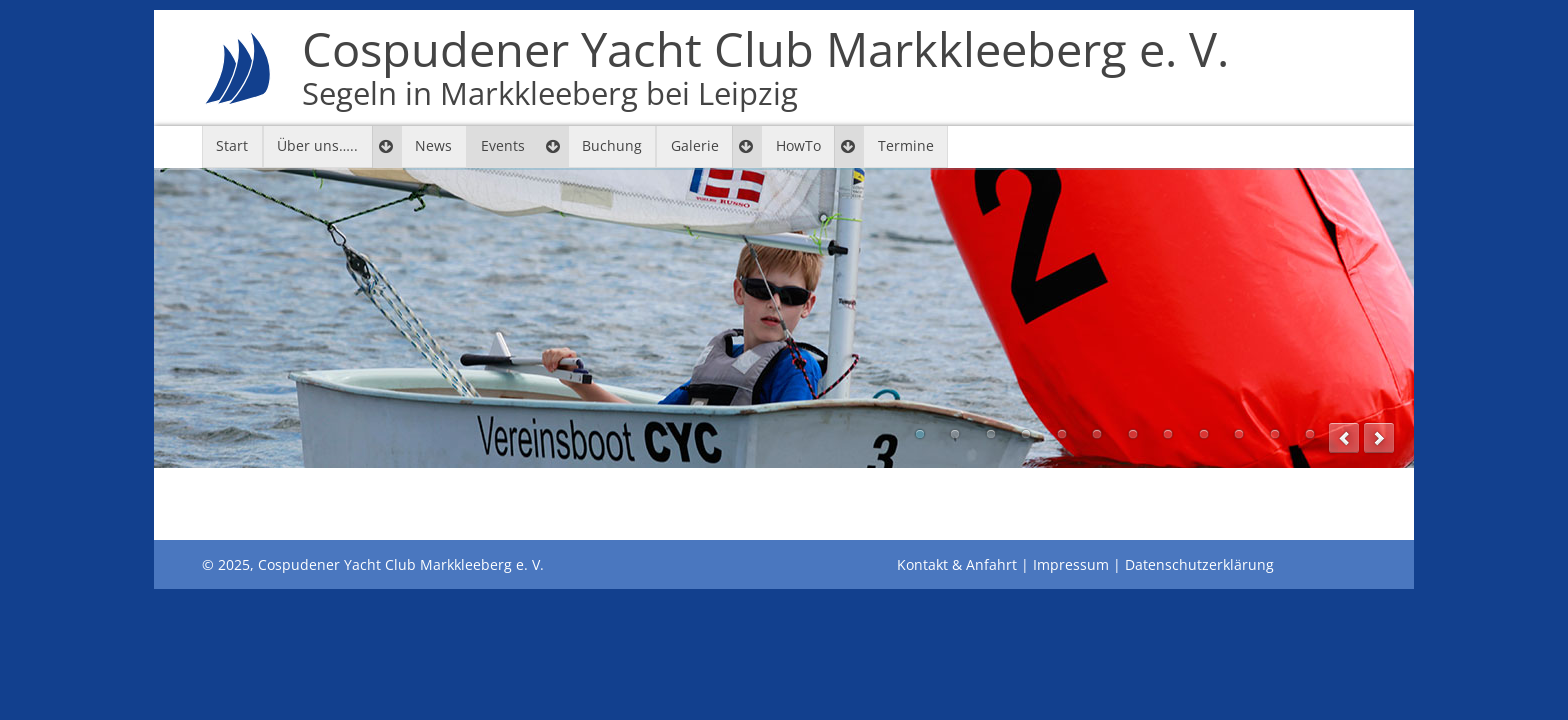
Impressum (1071, 564)
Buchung (612, 145)
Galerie (695, 145)
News (433, 145)
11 (1275, 434)
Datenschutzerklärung (1199, 564)
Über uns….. (317, 145)
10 (1239, 434)
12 (1310, 434)
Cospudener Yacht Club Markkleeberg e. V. (765, 68)
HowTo (798, 145)
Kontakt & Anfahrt (957, 564)
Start (232, 145)
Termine (906, 145)
